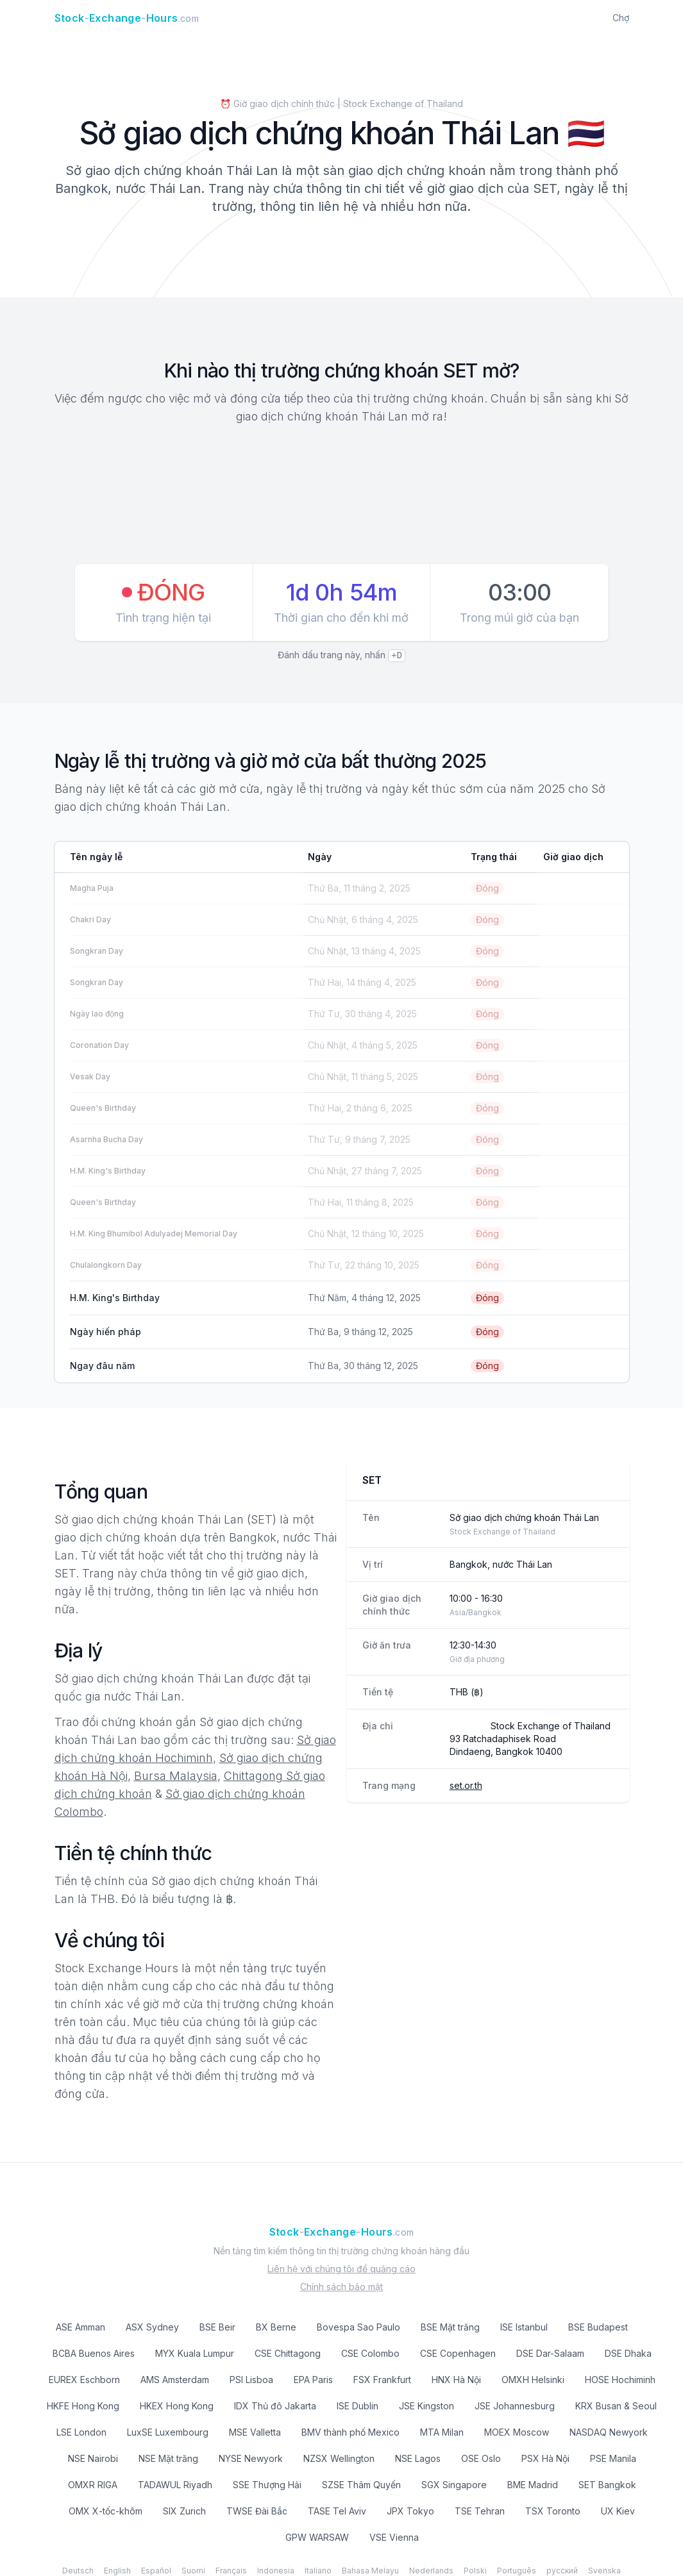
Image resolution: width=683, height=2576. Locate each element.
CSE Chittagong (288, 2353)
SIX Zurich (184, 2510)
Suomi (193, 2570)
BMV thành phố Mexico (350, 2432)
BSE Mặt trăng (450, 2327)
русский (562, 2570)
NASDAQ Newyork (608, 2432)
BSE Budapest (598, 2327)
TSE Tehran (480, 2510)
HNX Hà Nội (456, 2379)
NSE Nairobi (93, 2458)
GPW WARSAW (317, 2537)
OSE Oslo (481, 2458)
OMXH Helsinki (533, 2379)
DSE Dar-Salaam (550, 2353)
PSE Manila (613, 2458)
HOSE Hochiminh (620, 2379)
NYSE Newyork (251, 2458)
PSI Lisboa (251, 2379)
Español (156, 2570)
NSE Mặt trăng (168, 2458)
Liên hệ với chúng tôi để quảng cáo (341, 2268)
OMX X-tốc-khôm (105, 2510)
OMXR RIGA (92, 2484)
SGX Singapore (454, 2484)
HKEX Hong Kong (177, 2405)
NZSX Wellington (339, 2458)
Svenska (604, 2570)
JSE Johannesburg (515, 2405)
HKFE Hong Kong (83, 2405)
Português (516, 2570)
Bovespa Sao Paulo (358, 2327)
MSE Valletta (255, 2432)
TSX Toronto (552, 2510)
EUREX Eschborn (84, 2379)
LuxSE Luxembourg (167, 2432)
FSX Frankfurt (382, 2379)
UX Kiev (618, 2510)
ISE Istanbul (524, 2327)
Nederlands (431, 2570)
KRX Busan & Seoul (616, 2405)
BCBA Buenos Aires (94, 2353)
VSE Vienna (394, 2537)
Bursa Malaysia (175, 1775)
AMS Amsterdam (174, 2379)
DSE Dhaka (628, 2353)
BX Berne (276, 2327)
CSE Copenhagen (458, 2353)
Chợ (620, 17)
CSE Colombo (370, 2353)
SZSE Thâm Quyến (361, 2484)
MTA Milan (442, 2432)
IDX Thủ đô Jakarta (275, 2405)
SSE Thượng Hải (267, 2484)
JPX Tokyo (410, 2510)
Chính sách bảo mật (341, 2286)
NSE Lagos (418, 2458)
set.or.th (466, 1785)
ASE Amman (80, 2327)
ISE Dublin (357, 2405)
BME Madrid (532, 2484)
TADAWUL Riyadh (175, 2484)
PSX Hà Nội (545, 2458)
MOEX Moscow (516, 2432)
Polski (475, 2570)
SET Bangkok (607, 2484)
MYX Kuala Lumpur (194, 2353)
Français (231, 2570)
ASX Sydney (152, 2327)
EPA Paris (313, 2379)
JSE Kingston (426, 2405)
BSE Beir (217, 2327)
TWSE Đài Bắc (256, 2510)
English (117, 2570)
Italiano (318, 2570)
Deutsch (78, 2570)
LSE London (81, 2432)
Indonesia (275, 2570)
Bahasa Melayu (370, 2570)
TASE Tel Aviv (337, 2510)
